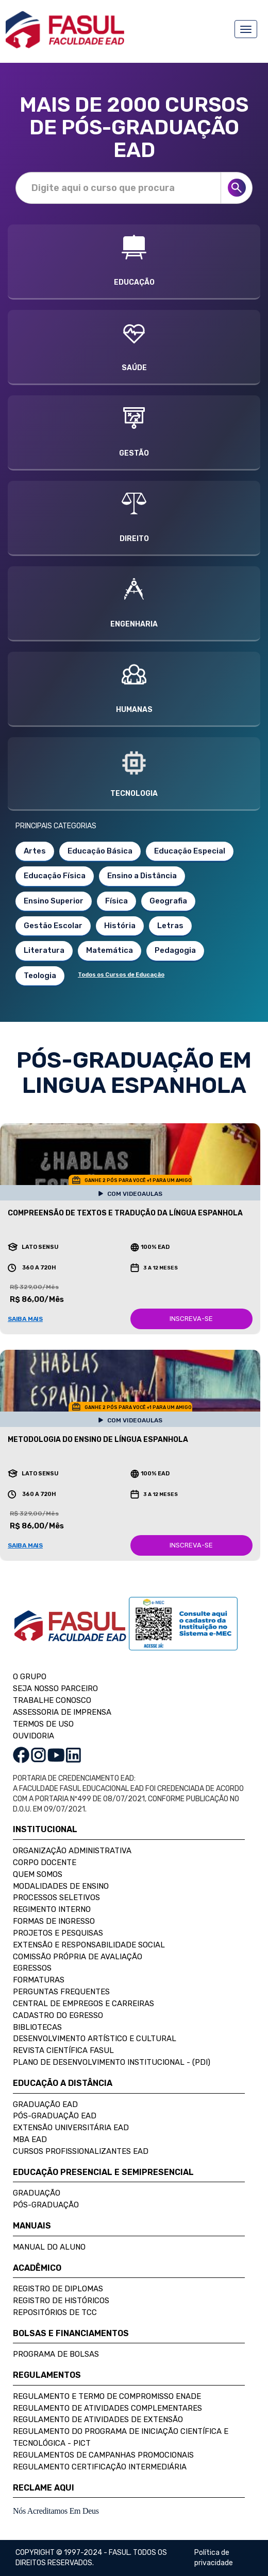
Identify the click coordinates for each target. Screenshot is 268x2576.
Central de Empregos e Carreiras (83, 2003)
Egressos (32, 1968)
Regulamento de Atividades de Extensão (98, 2419)
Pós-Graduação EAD (54, 2115)
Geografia (168, 901)
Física (116, 901)
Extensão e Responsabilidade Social (89, 1945)
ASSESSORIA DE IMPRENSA (62, 1712)
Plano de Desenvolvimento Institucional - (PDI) (111, 2062)
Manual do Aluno (49, 2247)
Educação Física (55, 875)
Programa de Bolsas (56, 2354)
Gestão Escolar (53, 925)
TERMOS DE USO (43, 1724)
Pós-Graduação (46, 2204)
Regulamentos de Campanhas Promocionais (103, 2455)
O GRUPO (29, 1676)
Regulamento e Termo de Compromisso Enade (107, 2396)
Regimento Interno (52, 1909)
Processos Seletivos (56, 1897)
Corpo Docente (44, 1862)
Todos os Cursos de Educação (121, 974)
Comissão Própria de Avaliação (77, 1956)
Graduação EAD (45, 2104)
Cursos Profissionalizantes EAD (80, 2151)
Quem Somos (37, 1874)
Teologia (40, 975)
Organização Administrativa (72, 1850)
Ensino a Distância (142, 875)
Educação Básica (100, 851)
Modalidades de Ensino (61, 1886)
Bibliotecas (37, 2027)
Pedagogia (175, 950)
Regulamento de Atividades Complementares (107, 2408)
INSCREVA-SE (191, 1318)
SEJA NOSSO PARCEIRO (55, 1688)
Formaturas (38, 1980)
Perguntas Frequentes (61, 1991)
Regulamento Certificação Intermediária (100, 2466)
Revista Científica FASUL (63, 2050)
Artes (35, 851)
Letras (170, 925)
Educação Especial (189, 851)
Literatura (44, 950)
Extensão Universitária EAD (71, 2127)
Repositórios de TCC (55, 2312)
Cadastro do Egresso (58, 2015)
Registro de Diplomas (58, 2288)
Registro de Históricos (61, 2300)
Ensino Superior (53, 901)
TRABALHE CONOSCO (52, 1700)
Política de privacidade (213, 2557)
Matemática (109, 950)
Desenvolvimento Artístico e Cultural (94, 2038)
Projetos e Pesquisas (58, 1933)
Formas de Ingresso (54, 1921)
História (120, 925)
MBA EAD (30, 2139)
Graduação (36, 2193)
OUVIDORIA (33, 1735)
